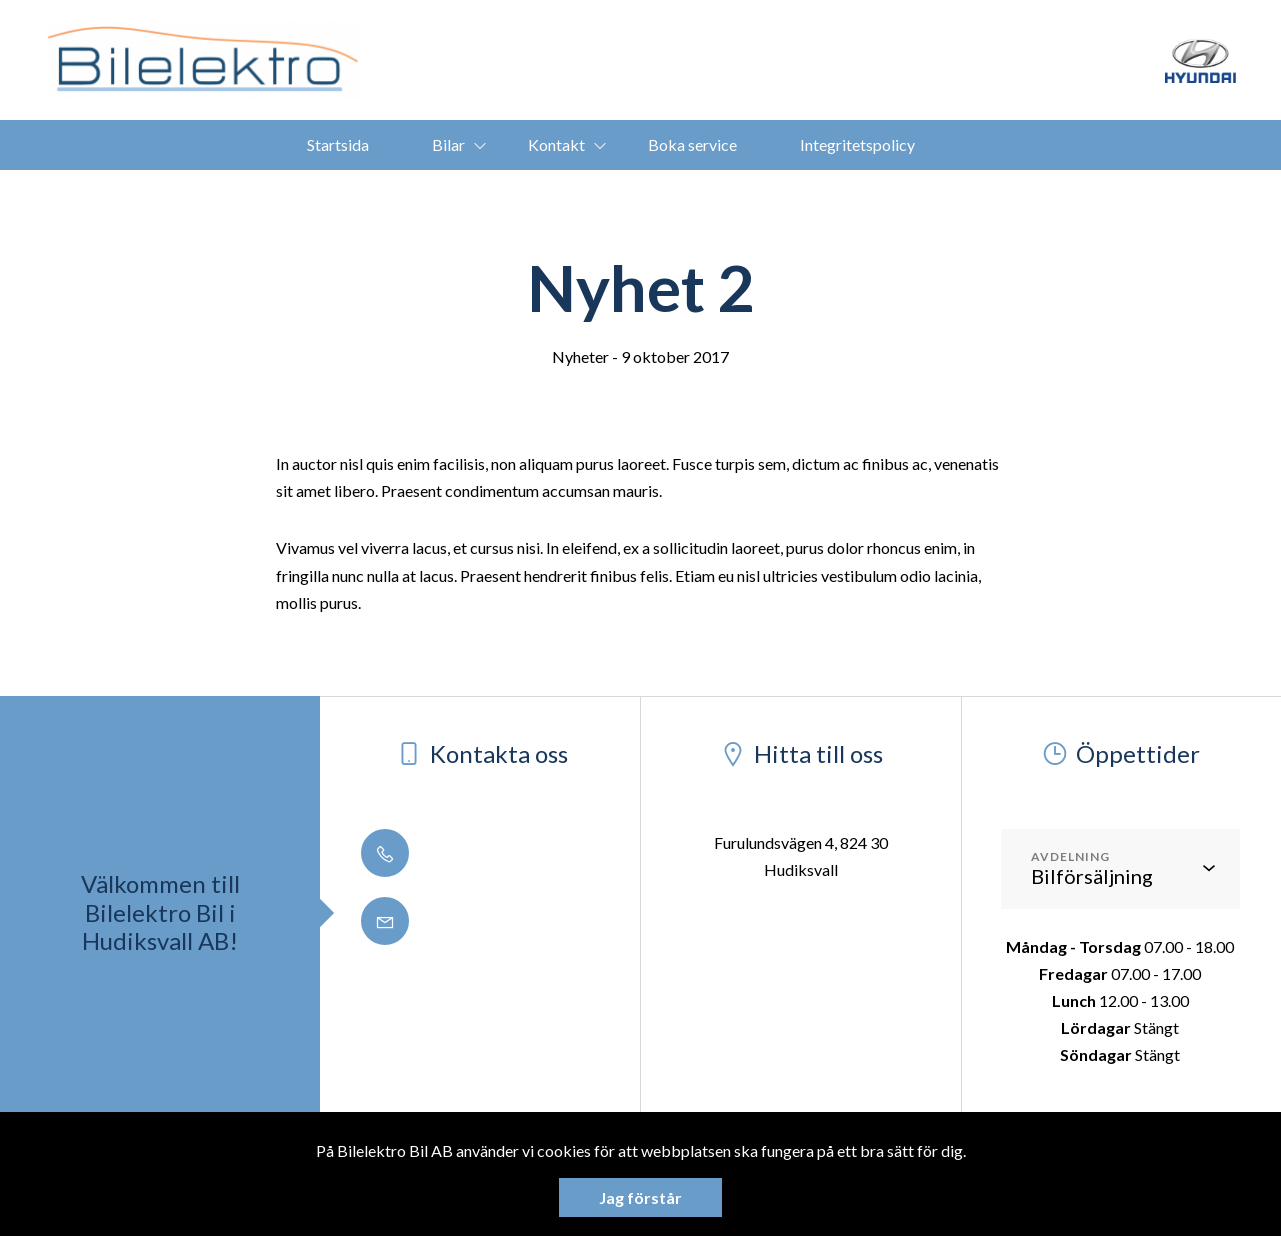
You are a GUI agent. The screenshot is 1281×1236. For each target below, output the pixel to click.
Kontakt (556, 144)
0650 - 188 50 (444, 854)
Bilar (448, 144)
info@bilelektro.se (460, 922)
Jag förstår (640, 1197)
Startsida (338, 144)
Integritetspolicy (857, 144)
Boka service (692, 144)
